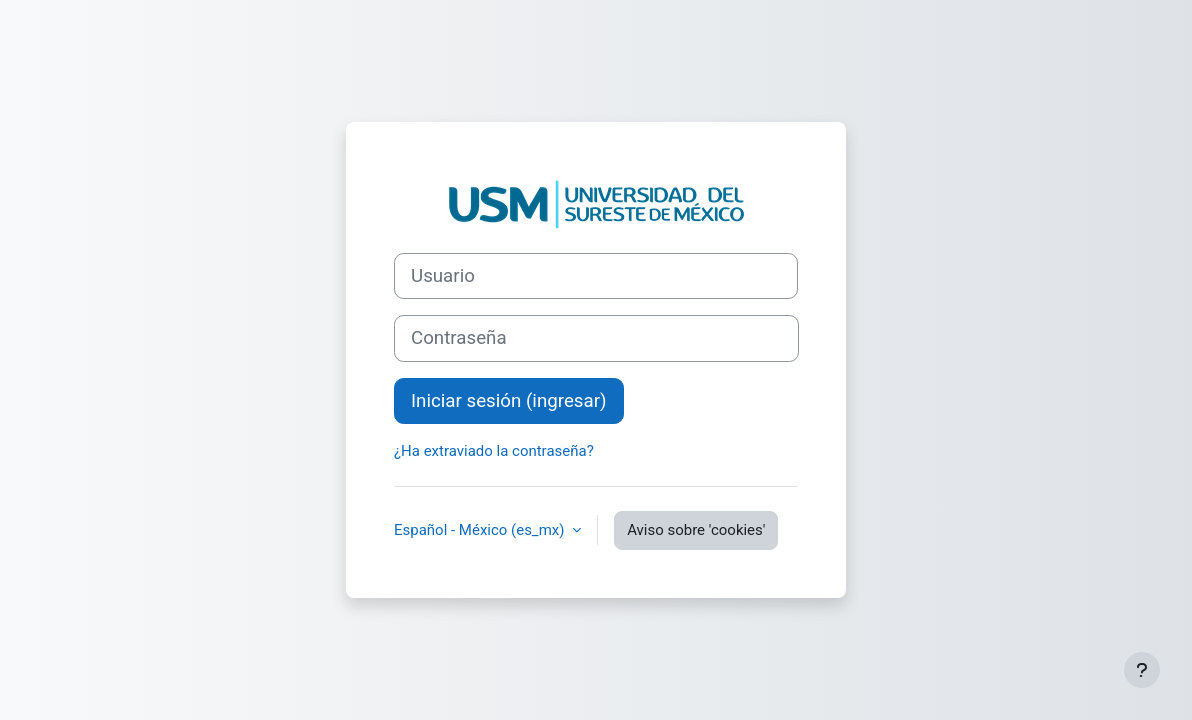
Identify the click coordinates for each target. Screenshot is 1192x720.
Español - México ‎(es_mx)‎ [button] (481, 530)
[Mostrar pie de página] (1142, 670)
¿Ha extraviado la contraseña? (494, 451)
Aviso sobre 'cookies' (696, 530)
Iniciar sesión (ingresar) (509, 401)
